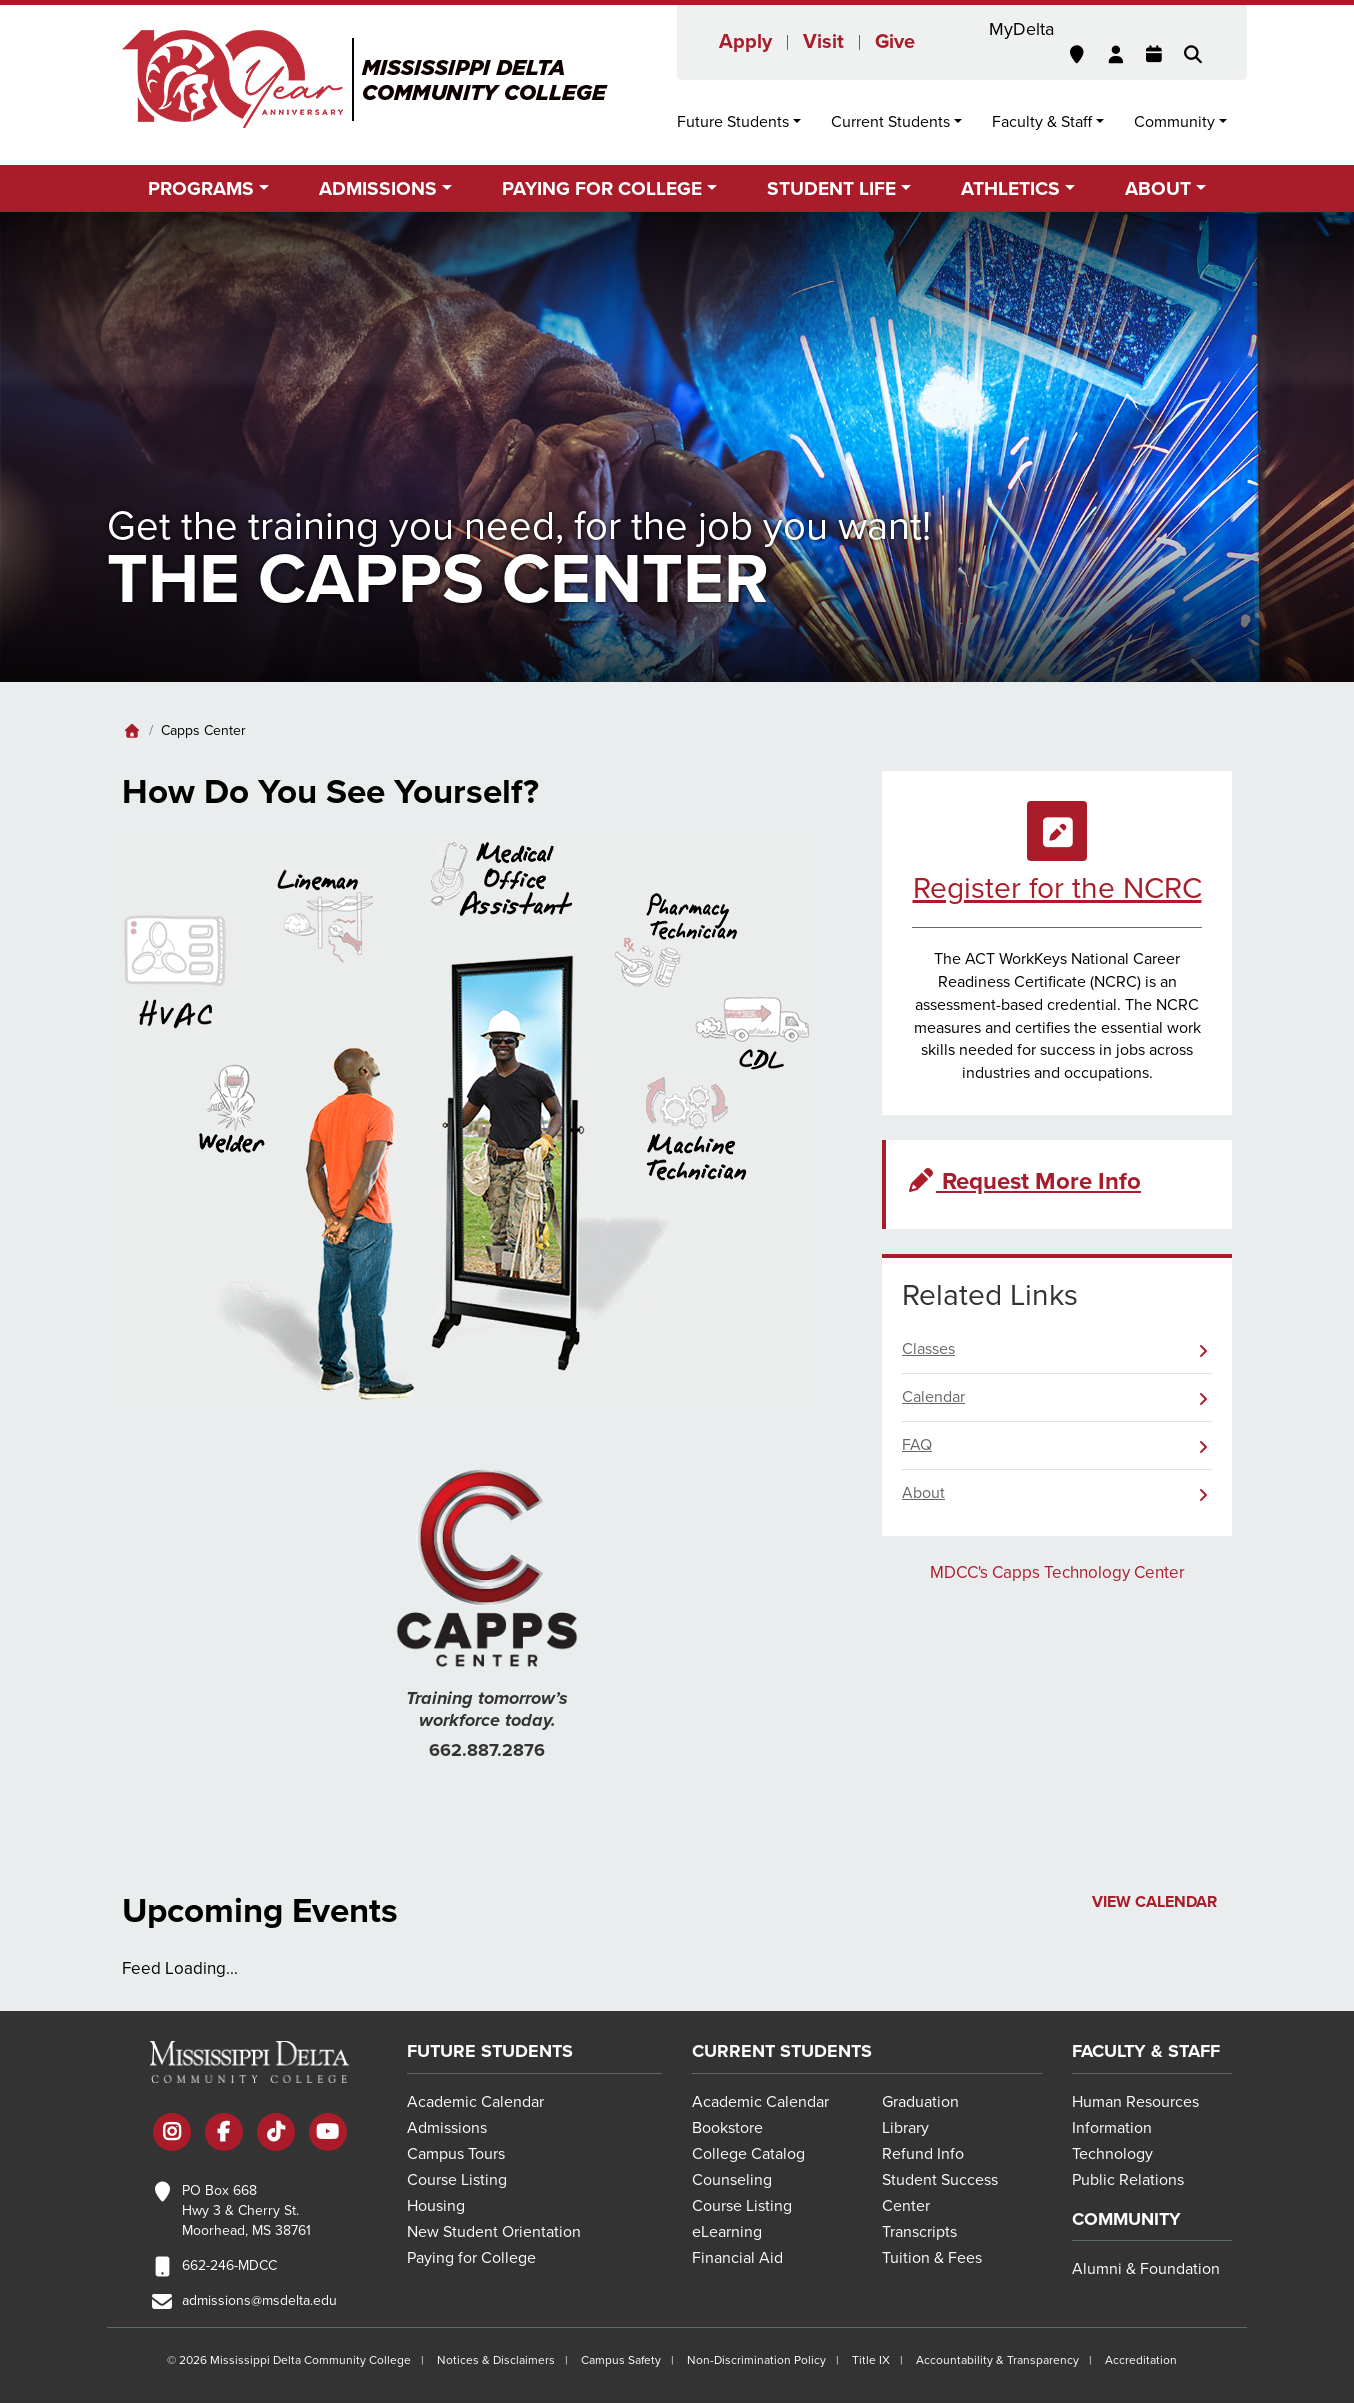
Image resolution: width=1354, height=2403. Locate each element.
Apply (745, 42)
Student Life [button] (831, 188)
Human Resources (1135, 2102)
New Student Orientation (494, 2232)
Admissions (447, 2128)
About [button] (1158, 188)
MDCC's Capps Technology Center (1057, 1572)
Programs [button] (201, 188)
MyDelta (1021, 29)
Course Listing (457, 2180)
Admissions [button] (378, 188)
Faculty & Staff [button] (1042, 122)
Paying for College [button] (602, 188)
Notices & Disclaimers (496, 2360)
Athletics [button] (1010, 188)
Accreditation (1141, 2360)
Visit (823, 42)
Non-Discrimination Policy (756, 2360)
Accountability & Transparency (997, 2360)
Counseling (732, 2180)
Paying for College (471, 2258)
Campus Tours (456, 2154)
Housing (436, 2206)
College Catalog (748, 2154)
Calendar (933, 1397)
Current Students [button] (890, 122)
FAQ (917, 1445)
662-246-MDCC (229, 2265)
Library (905, 2128)
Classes (928, 1349)
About (923, 1493)
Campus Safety (621, 2360)
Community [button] (1174, 122)
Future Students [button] (733, 122)
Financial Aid (737, 2258)
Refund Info (923, 2154)
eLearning (727, 2232)
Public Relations (1128, 2180)
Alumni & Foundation (1146, 2269)
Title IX (871, 2360)
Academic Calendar (475, 2102)
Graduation (920, 2102)
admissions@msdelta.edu (259, 2300)
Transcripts (919, 2232)
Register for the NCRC (1057, 888)
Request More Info (1023, 1181)
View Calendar (1154, 1902)
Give (895, 42)
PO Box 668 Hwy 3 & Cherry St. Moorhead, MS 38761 (246, 2210)
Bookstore (727, 2128)
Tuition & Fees (932, 2258)
